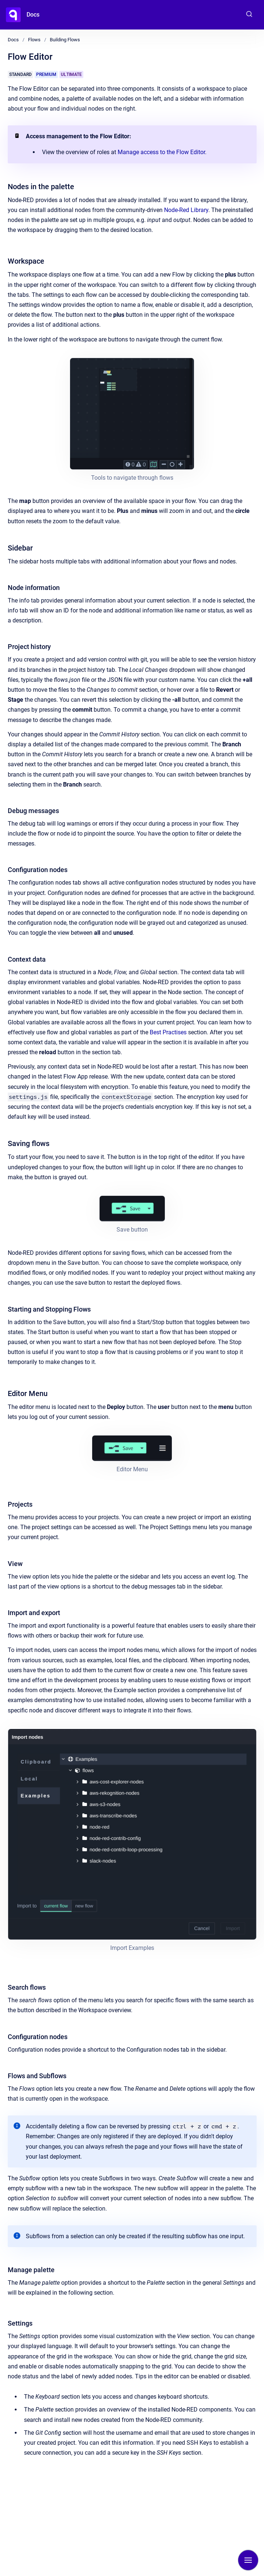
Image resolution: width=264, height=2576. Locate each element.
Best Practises (168, 1032)
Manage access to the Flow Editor (161, 152)
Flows (34, 39)
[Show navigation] (248, 2560)
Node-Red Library (186, 209)
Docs (33, 14)
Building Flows (65, 39)
